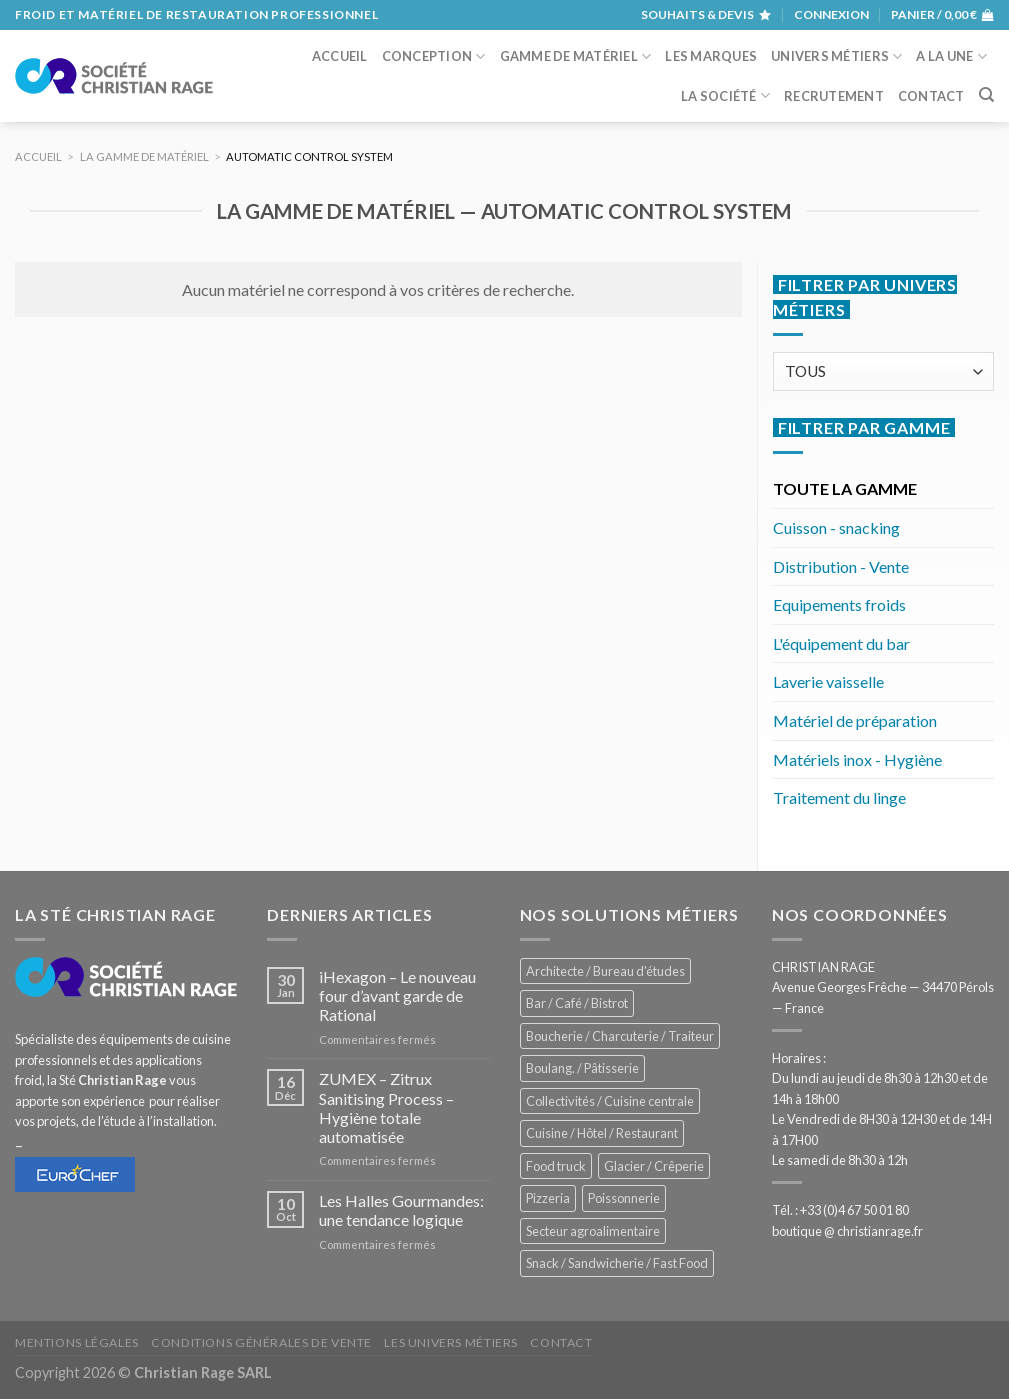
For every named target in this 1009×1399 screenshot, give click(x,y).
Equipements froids (839, 604)
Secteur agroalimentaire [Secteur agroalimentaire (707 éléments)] (593, 1231)
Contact (931, 96)
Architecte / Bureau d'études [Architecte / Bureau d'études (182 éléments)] (605, 971)
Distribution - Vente (841, 566)
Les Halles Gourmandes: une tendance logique (401, 1210)
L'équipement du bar (841, 643)
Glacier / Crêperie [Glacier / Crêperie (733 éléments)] (654, 1166)
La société (725, 95)
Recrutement (834, 96)
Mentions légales (77, 1342)
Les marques (711, 56)
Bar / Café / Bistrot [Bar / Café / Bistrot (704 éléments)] (577, 1003)
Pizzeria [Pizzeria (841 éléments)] (548, 1198)
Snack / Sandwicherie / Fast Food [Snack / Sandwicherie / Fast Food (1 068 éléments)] (617, 1263)
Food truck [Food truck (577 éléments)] (556, 1166)
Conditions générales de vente (261, 1342)
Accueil (340, 56)
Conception (434, 56)
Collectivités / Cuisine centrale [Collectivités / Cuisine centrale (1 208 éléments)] (610, 1101)
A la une (951, 56)
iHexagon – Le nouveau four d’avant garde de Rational (397, 995)
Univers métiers (836, 56)
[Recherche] (986, 95)
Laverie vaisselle (828, 681)
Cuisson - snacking (836, 527)
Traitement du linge (839, 797)
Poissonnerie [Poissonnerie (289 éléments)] (624, 1198)
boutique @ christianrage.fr (847, 1231)
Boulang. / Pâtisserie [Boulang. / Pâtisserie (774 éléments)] (582, 1068)
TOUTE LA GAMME (845, 488)
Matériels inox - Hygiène (857, 759)
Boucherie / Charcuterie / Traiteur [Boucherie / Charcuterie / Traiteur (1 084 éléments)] (620, 1036)
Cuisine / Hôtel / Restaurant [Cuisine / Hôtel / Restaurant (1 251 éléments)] (602, 1133)
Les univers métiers (451, 1342)
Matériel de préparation (855, 720)
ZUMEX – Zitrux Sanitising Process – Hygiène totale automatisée (386, 1107)
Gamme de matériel (576, 56)
